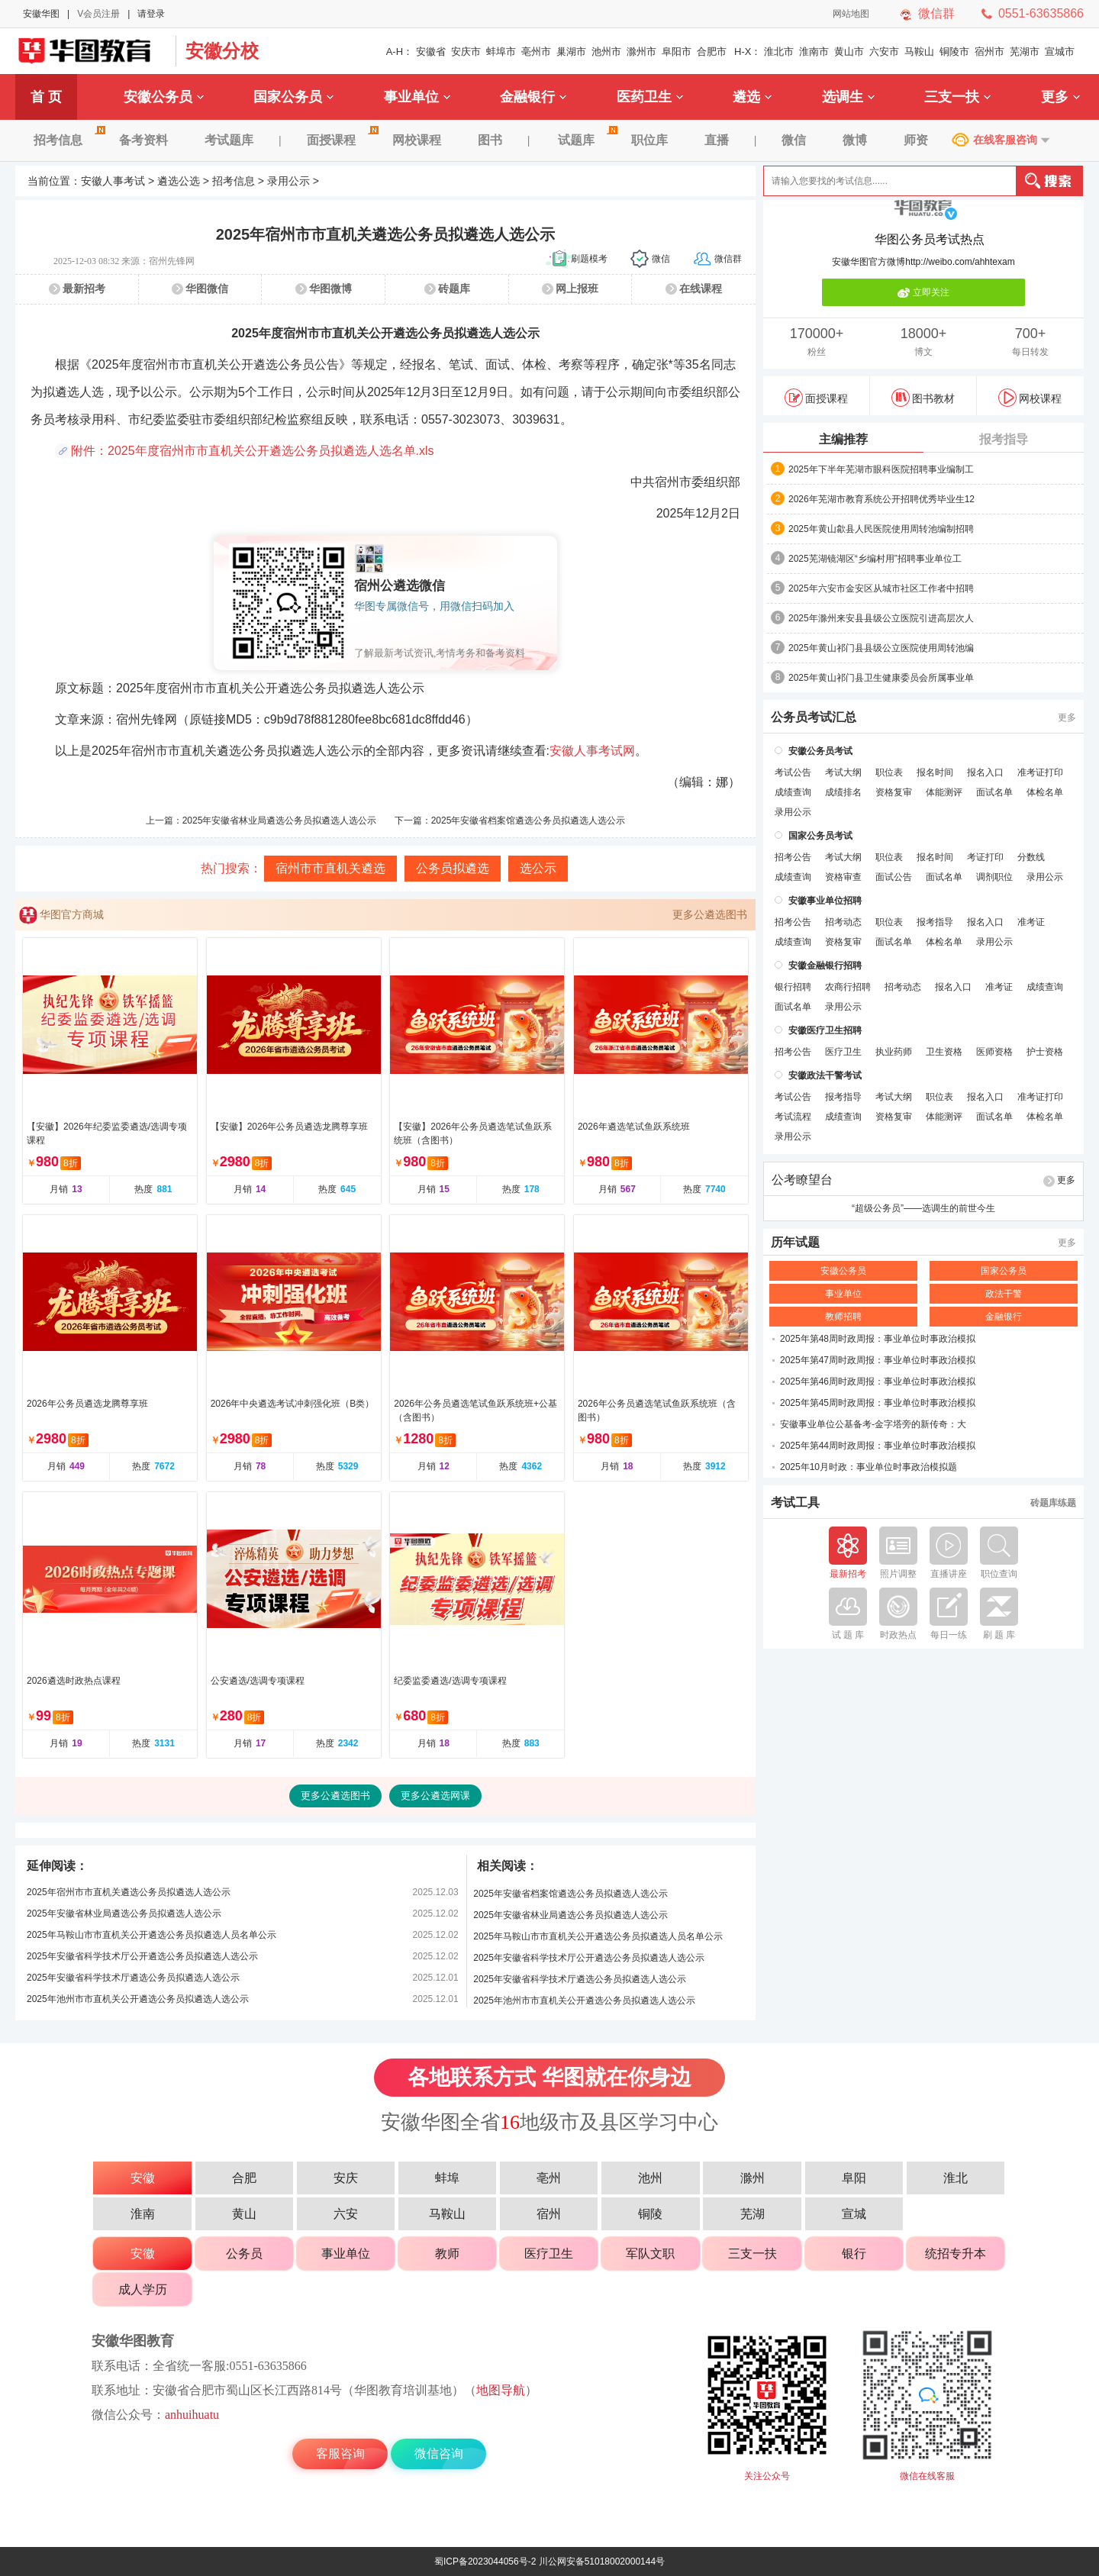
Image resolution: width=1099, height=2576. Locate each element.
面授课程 (340, 140)
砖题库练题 (1053, 1503)
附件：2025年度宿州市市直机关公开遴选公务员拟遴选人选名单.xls (252, 450)
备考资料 (143, 140)
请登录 (151, 13)
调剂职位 (994, 877)
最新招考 (84, 289)
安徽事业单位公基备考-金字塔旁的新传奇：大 (873, 1424)
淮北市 (779, 51)
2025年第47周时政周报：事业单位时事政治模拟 (877, 1360)
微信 (794, 140)
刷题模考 (589, 258)
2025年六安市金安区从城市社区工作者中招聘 (881, 588)
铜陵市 (954, 51)
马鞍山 (919, 51)
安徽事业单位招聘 (825, 900)
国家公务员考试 (820, 835)
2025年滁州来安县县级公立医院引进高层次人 (881, 618)
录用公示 (288, 181)
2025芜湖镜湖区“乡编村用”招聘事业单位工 (875, 558)
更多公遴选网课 (435, 1795)
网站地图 (851, 13)
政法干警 (1003, 1293)
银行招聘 (793, 987)
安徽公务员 (164, 97)
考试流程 (793, 1116)
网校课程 (416, 140)
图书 (490, 140)
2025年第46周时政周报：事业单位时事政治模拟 (877, 1381)
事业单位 (417, 97)
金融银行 (533, 97)
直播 (716, 140)
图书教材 (923, 397)
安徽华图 (41, 13)
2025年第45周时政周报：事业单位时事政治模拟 (877, 1403)
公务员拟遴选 (452, 868)
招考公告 (793, 857)
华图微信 (206, 289)
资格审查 (843, 877)
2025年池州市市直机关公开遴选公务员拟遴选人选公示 (138, 1999)
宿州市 (989, 51)
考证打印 (985, 857)
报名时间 (935, 772)
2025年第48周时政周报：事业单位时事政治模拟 (877, 1338)
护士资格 (1044, 1051)
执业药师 (893, 1051)
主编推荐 (843, 439)
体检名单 (1044, 792)
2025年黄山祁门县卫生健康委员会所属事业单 (881, 677)
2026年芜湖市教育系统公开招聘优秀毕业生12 (881, 499)
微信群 (936, 13)
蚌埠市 (501, 51)
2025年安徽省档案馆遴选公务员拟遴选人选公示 (528, 820)
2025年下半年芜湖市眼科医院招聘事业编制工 (881, 469)
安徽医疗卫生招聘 (825, 1030)
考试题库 (229, 140)
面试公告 (893, 877)
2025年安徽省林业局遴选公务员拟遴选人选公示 (279, 820)
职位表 (889, 772)
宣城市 (1060, 51)
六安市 (884, 51)
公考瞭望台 (802, 1180)
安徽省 (431, 51)
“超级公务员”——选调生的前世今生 (923, 1208)
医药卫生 (650, 97)
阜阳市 (676, 51)
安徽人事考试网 (592, 750)
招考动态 (843, 922)
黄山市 (849, 51)
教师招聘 (843, 1316)
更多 (1060, 97)
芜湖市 (1024, 51)
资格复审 (893, 792)
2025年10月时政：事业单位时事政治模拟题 (868, 1467)
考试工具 (795, 1503)
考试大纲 (843, 772)
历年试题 (795, 1242)
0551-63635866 (1041, 13)
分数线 (1031, 857)
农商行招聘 (848, 987)
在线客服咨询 (1005, 140)
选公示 (538, 868)
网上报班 (577, 289)
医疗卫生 (843, 1051)
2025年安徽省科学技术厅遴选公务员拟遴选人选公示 (133, 1977)
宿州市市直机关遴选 (330, 868)
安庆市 (466, 51)
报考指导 (1003, 439)
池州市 (606, 51)
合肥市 (712, 51)
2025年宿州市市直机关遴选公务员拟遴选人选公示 (128, 1892)
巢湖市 (571, 51)
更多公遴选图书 (709, 914)
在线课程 (700, 289)
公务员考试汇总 (813, 717)
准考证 (1031, 922)
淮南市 (814, 51)
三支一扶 (957, 97)
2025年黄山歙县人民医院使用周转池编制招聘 (881, 529)
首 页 (46, 97)
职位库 (649, 140)
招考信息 (67, 140)
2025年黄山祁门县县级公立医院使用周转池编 (881, 648)
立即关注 (923, 292)
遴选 (752, 97)
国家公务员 (293, 97)
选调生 (848, 97)
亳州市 (536, 51)
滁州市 (641, 51)
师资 (916, 140)
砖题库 (454, 289)
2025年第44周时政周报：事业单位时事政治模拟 (877, 1445)
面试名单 (994, 792)
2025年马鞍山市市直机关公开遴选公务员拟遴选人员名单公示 (151, 1935)
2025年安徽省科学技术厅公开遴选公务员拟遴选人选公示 (142, 1956)
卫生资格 (944, 1051)
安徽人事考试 (113, 181)
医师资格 (994, 1051)
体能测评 (944, 792)
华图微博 (330, 289)
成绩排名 (843, 792)
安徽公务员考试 (820, 751)
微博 (855, 140)
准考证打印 (1040, 772)
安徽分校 (222, 50)
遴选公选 (178, 181)
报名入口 (985, 772)
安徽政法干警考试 (825, 1075)
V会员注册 (98, 13)
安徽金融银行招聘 (825, 965)
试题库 (585, 140)
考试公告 (793, 772)
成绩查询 (793, 792)
